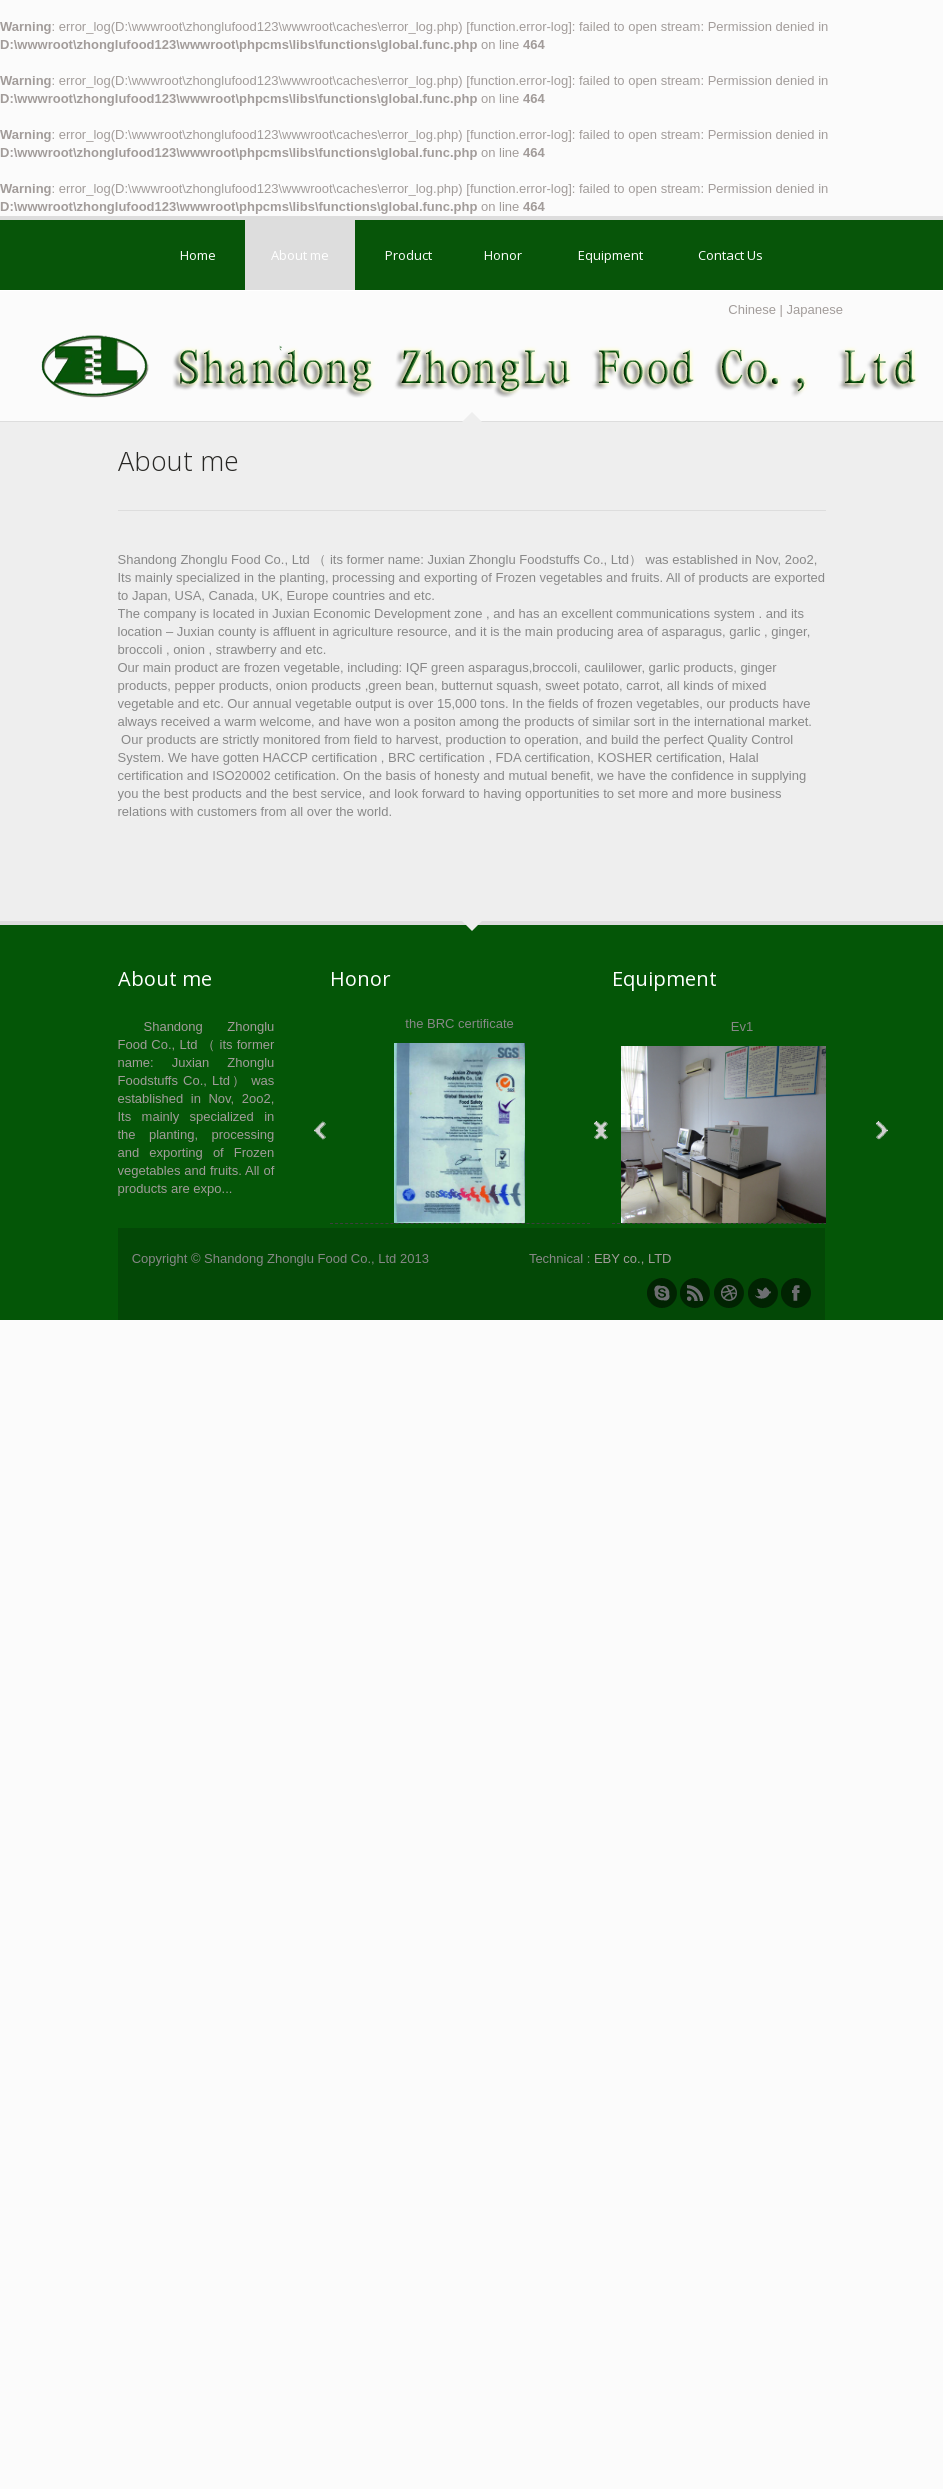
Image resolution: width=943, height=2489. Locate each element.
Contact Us (730, 255)
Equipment (610, 255)
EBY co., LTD (633, 1258)
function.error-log (519, 26)
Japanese (815, 309)
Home (198, 255)
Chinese (752, 309)
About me (300, 255)
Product (408, 255)
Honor (503, 255)
